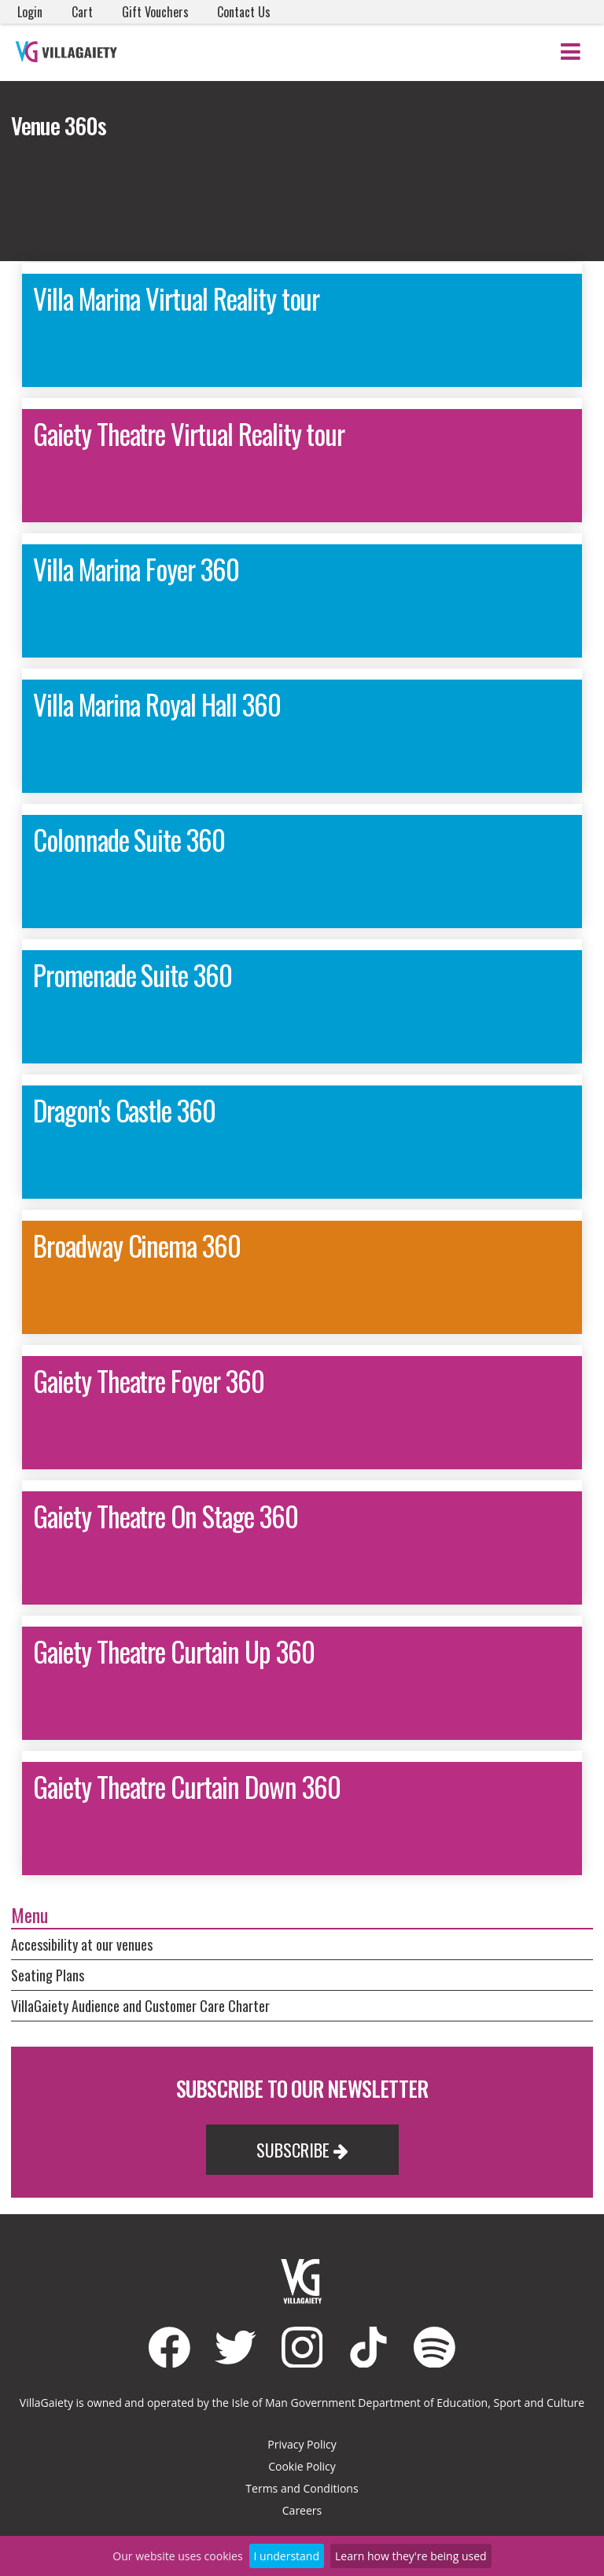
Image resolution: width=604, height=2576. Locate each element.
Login (29, 12)
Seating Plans (47, 1975)
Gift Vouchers (155, 12)
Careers (302, 2510)
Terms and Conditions (301, 2488)
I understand (286, 2555)
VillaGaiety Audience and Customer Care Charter (140, 2006)
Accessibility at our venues (82, 1944)
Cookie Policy (302, 2466)
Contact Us (244, 12)
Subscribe (302, 2149)
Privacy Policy (301, 2444)
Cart (82, 12)
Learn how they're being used (411, 2555)
